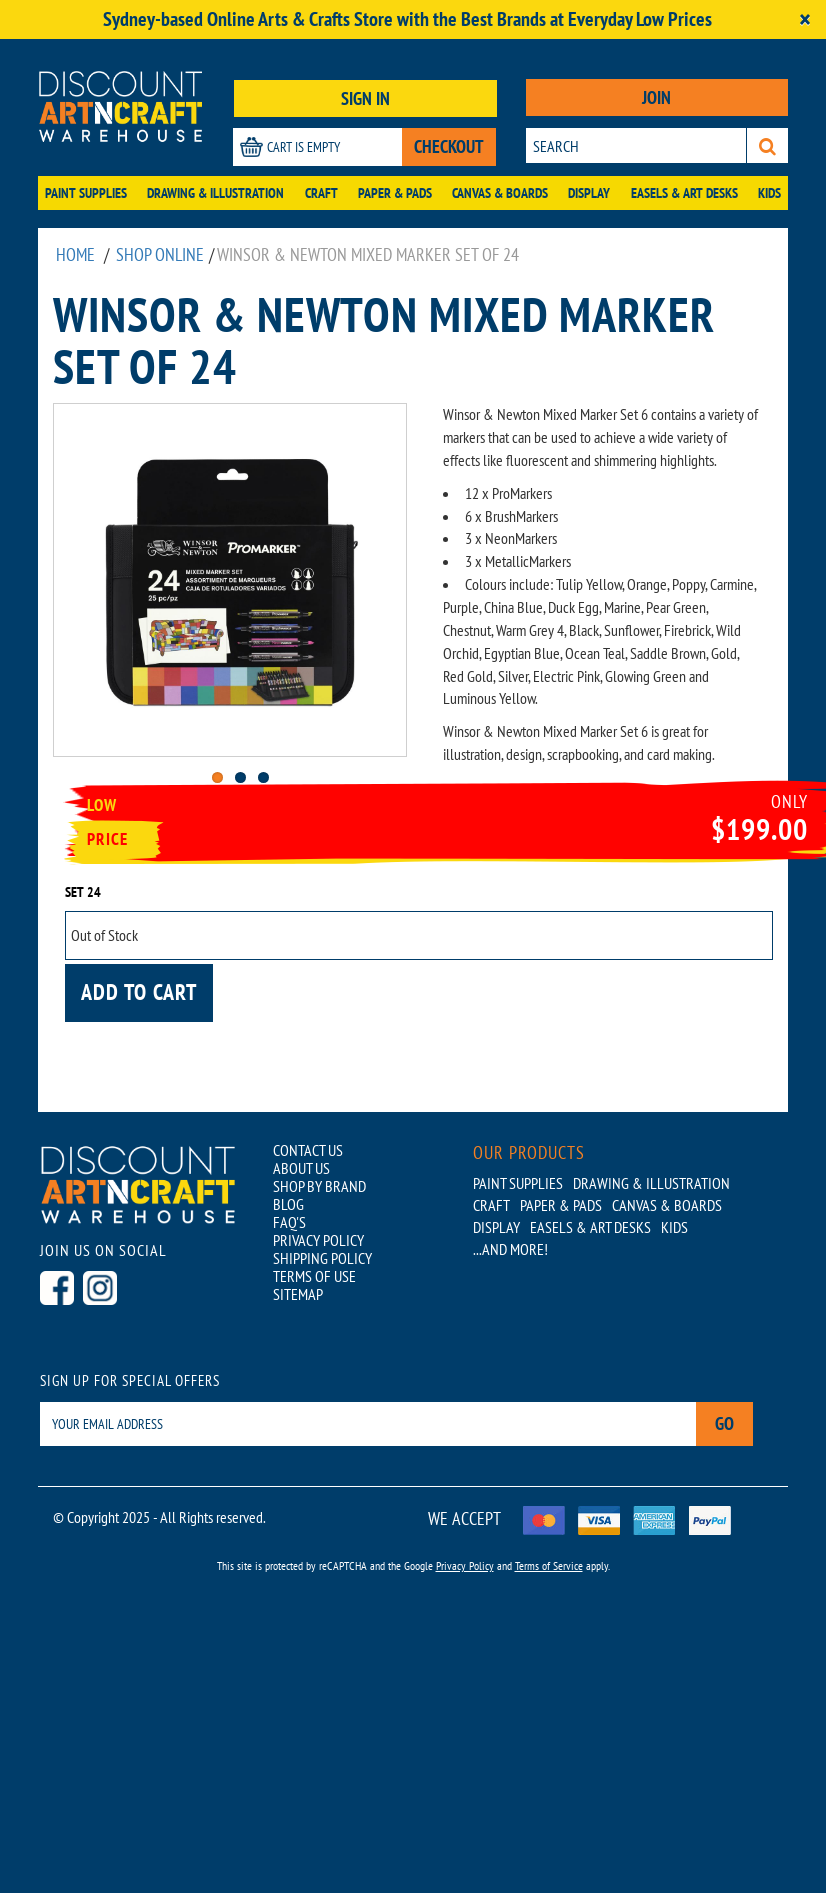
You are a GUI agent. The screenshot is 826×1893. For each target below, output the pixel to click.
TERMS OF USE (314, 1276)
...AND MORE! (510, 1249)
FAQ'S (289, 1222)
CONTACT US (308, 1150)
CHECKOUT (449, 146)
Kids (769, 193)
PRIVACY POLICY (318, 1240)
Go (724, 1423)
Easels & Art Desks (684, 193)
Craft (321, 193)
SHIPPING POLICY (322, 1258)
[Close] (805, 19)
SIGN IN (365, 98)
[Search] (767, 145)
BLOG (288, 1204)
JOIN (656, 97)
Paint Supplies (86, 193)
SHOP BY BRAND (319, 1186)
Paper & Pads (395, 193)
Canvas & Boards (500, 193)
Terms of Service (549, 1565)
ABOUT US (301, 1168)
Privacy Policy (465, 1565)
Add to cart (139, 992)
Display (589, 193)
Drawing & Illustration (215, 193)
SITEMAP (298, 1294)
